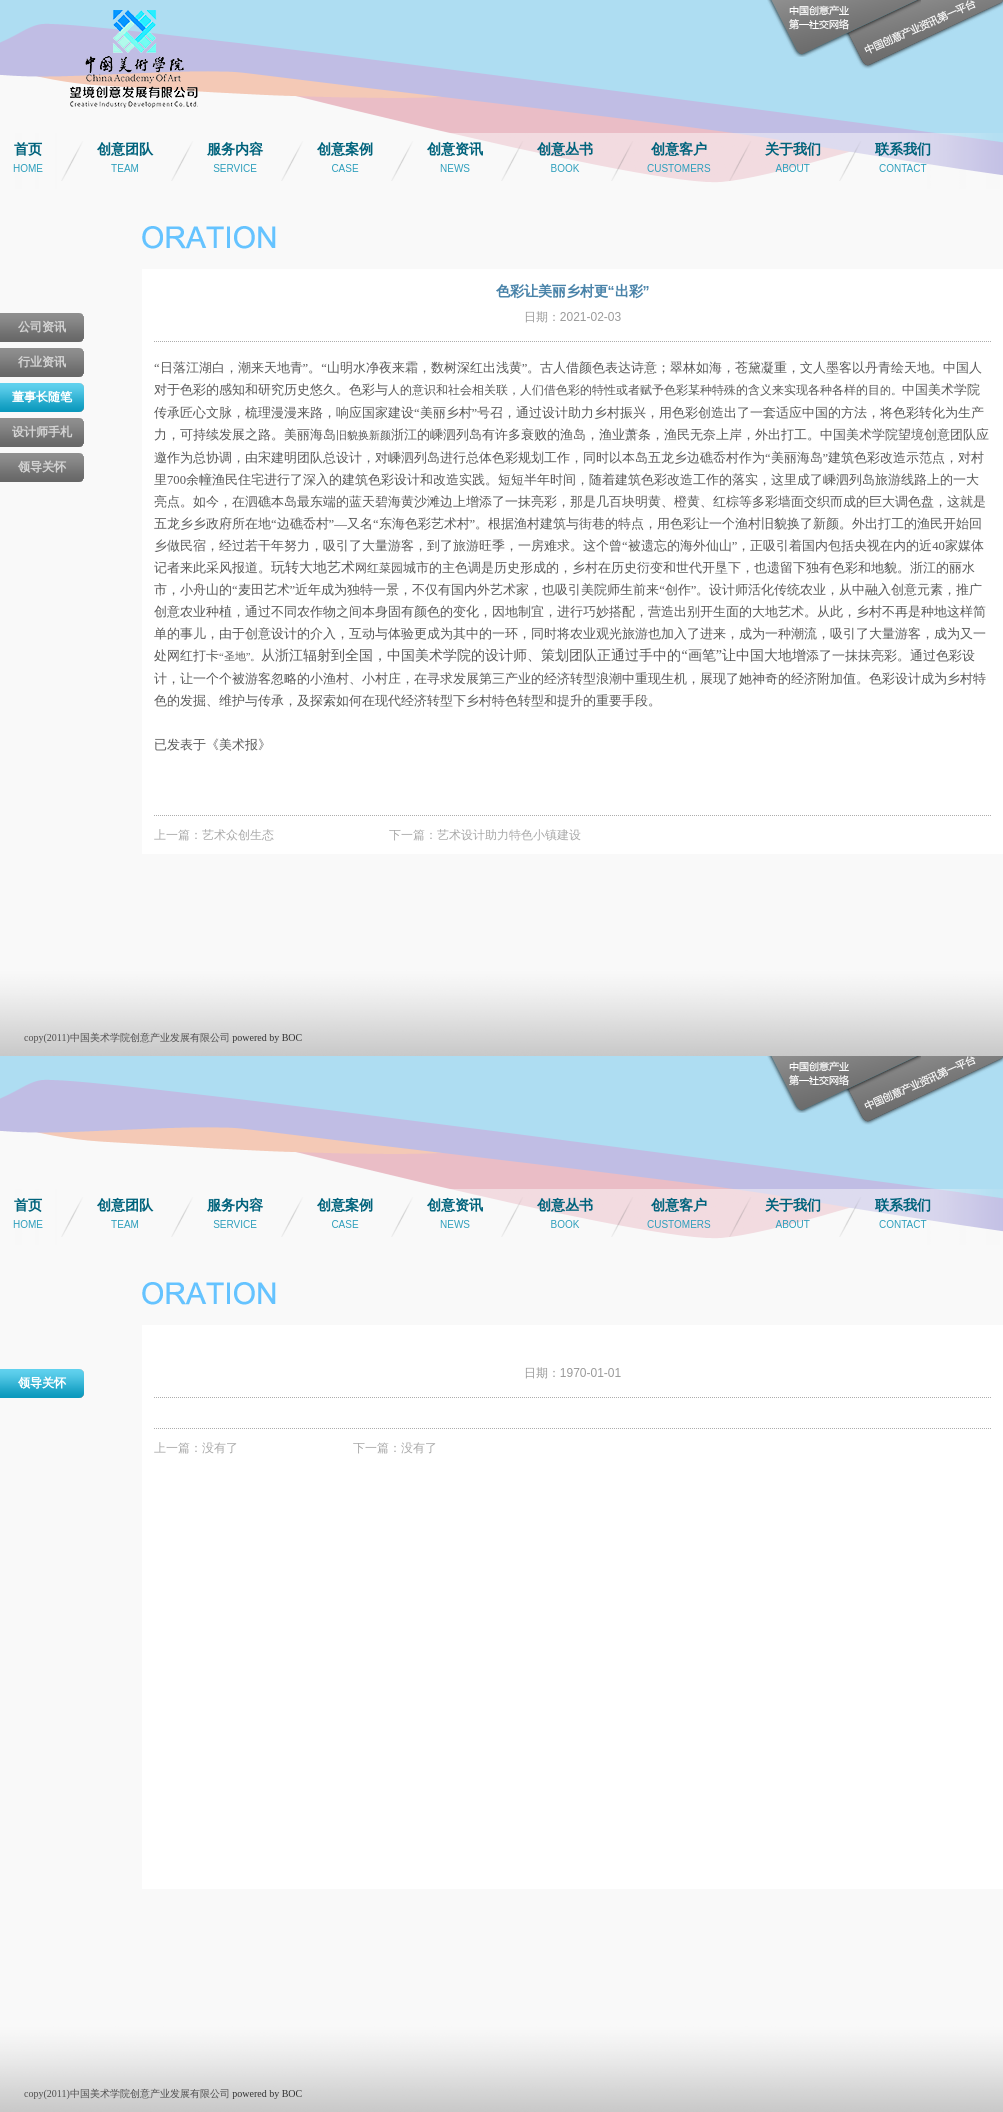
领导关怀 (42, 467)
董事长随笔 (42, 397)
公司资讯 (42, 327)
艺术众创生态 (238, 835)
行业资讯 (42, 362)
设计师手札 (42, 432)
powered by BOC (267, 1037)
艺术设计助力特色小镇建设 (509, 835)
